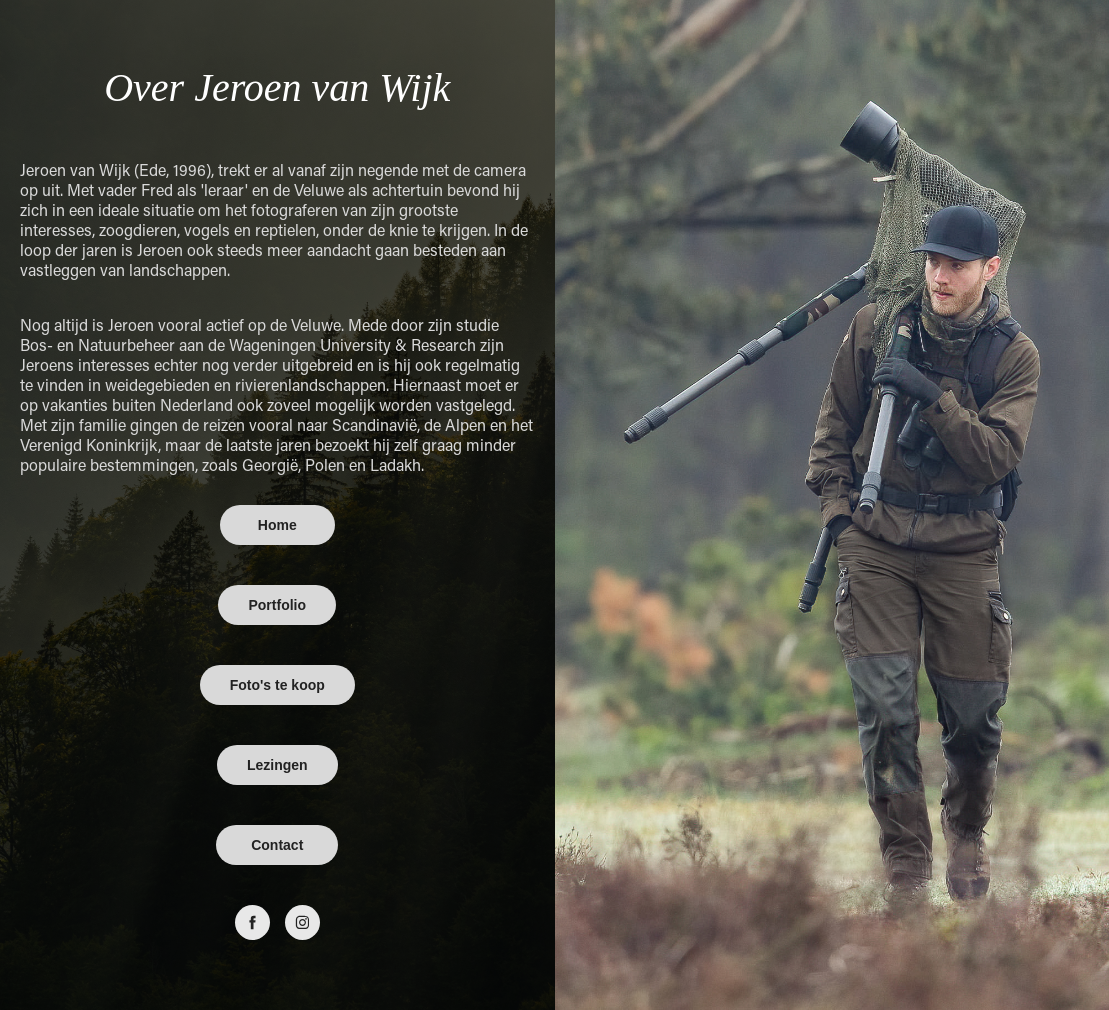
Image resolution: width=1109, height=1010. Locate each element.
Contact (277, 845)
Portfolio (277, 605)
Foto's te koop (277, 685)
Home (277, 525)
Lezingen (277, 765)
